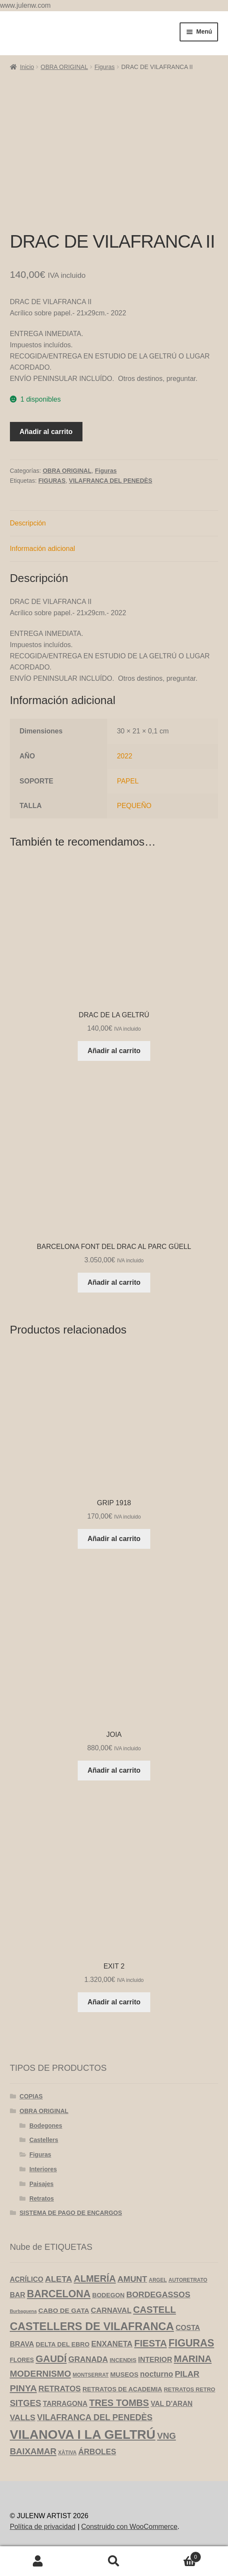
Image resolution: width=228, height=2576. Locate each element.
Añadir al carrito (46, 431)
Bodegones (45, 2125)
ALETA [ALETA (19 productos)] (58, 2278)
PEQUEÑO (134, 805)
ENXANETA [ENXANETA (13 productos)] (112, 2344)
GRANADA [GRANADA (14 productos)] (88, 2359)
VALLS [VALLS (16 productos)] (22, 2417)
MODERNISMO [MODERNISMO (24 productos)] (40, 2373)
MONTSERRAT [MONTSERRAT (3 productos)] (90, 2375)
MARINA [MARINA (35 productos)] (193, 2358)
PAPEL (128, 781)
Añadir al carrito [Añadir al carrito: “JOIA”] (114, 1770)
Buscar (114, 2561)
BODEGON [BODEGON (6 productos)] (108, 2295)
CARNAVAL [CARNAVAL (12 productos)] (111, 2310)
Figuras (105, 66)
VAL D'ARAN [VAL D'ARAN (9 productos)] (172, 2403)
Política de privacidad (43, 2526)
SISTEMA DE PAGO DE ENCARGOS (70, 2212)
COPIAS (31, 2096)
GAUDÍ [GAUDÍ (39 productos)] (50, 2358)
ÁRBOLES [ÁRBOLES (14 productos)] (97, 2451)
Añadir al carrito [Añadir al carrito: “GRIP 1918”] (114, 1538)
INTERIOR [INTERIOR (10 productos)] (155, 2359)
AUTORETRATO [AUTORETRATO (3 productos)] (187, 2280)
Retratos (41, 2198)
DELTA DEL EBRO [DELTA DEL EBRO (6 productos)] (62, 2344)
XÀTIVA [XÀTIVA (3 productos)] (67, 2453)
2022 (125, 756)
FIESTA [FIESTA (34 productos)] (150, 2343)
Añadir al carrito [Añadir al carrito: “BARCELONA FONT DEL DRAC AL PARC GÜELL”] (114, 1282)
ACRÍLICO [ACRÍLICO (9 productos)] (27, 2279)
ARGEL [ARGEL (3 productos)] (158, 2280)
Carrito (176, 2555)
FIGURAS (52, 480)
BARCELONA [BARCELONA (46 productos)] (58, 2293)
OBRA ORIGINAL (64, 66)
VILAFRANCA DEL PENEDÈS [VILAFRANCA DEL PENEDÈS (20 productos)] (94, 2417)
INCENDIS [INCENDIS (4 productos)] (123, 2360)
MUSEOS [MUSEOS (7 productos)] (124, 2374)
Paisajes (41, 2183)
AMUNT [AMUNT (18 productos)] (132, 2278)
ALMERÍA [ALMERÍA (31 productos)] (95, 2279)
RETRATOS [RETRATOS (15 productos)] (59, 2388)
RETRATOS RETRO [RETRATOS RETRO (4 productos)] (189, 2389)
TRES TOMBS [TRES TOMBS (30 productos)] (119, 2403)
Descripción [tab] (28, 523)
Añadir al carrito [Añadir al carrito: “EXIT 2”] (114, 2002)
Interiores (43, 2169)
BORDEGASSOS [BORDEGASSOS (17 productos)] (158, 2294)
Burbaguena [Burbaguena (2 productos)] (23, 2311)
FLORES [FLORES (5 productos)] (22, 2360)
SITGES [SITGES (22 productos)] (25, 2403)
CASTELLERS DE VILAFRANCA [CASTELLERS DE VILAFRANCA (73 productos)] (92, 2326)
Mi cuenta (38, 2561)
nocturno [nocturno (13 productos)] (156, 2374)
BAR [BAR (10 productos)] (17, 2295)
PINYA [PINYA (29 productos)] (23, 2388)
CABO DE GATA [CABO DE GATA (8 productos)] (63, 2310)
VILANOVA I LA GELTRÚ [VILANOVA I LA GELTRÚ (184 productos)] (82, 2434)
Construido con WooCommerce (129, 2526)
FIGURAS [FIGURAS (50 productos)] (191, 2343)
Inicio (27, 66)
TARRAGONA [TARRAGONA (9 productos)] (65, 2403)
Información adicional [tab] (42, 548)
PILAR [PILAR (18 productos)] (187, 2373)
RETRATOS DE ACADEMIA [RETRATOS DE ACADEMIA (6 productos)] (122, 2389)
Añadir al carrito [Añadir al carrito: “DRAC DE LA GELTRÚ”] (114, 1050)
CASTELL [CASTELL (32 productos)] (154, 2310)
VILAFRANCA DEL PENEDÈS (110, 480)
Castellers (43, 2139)
